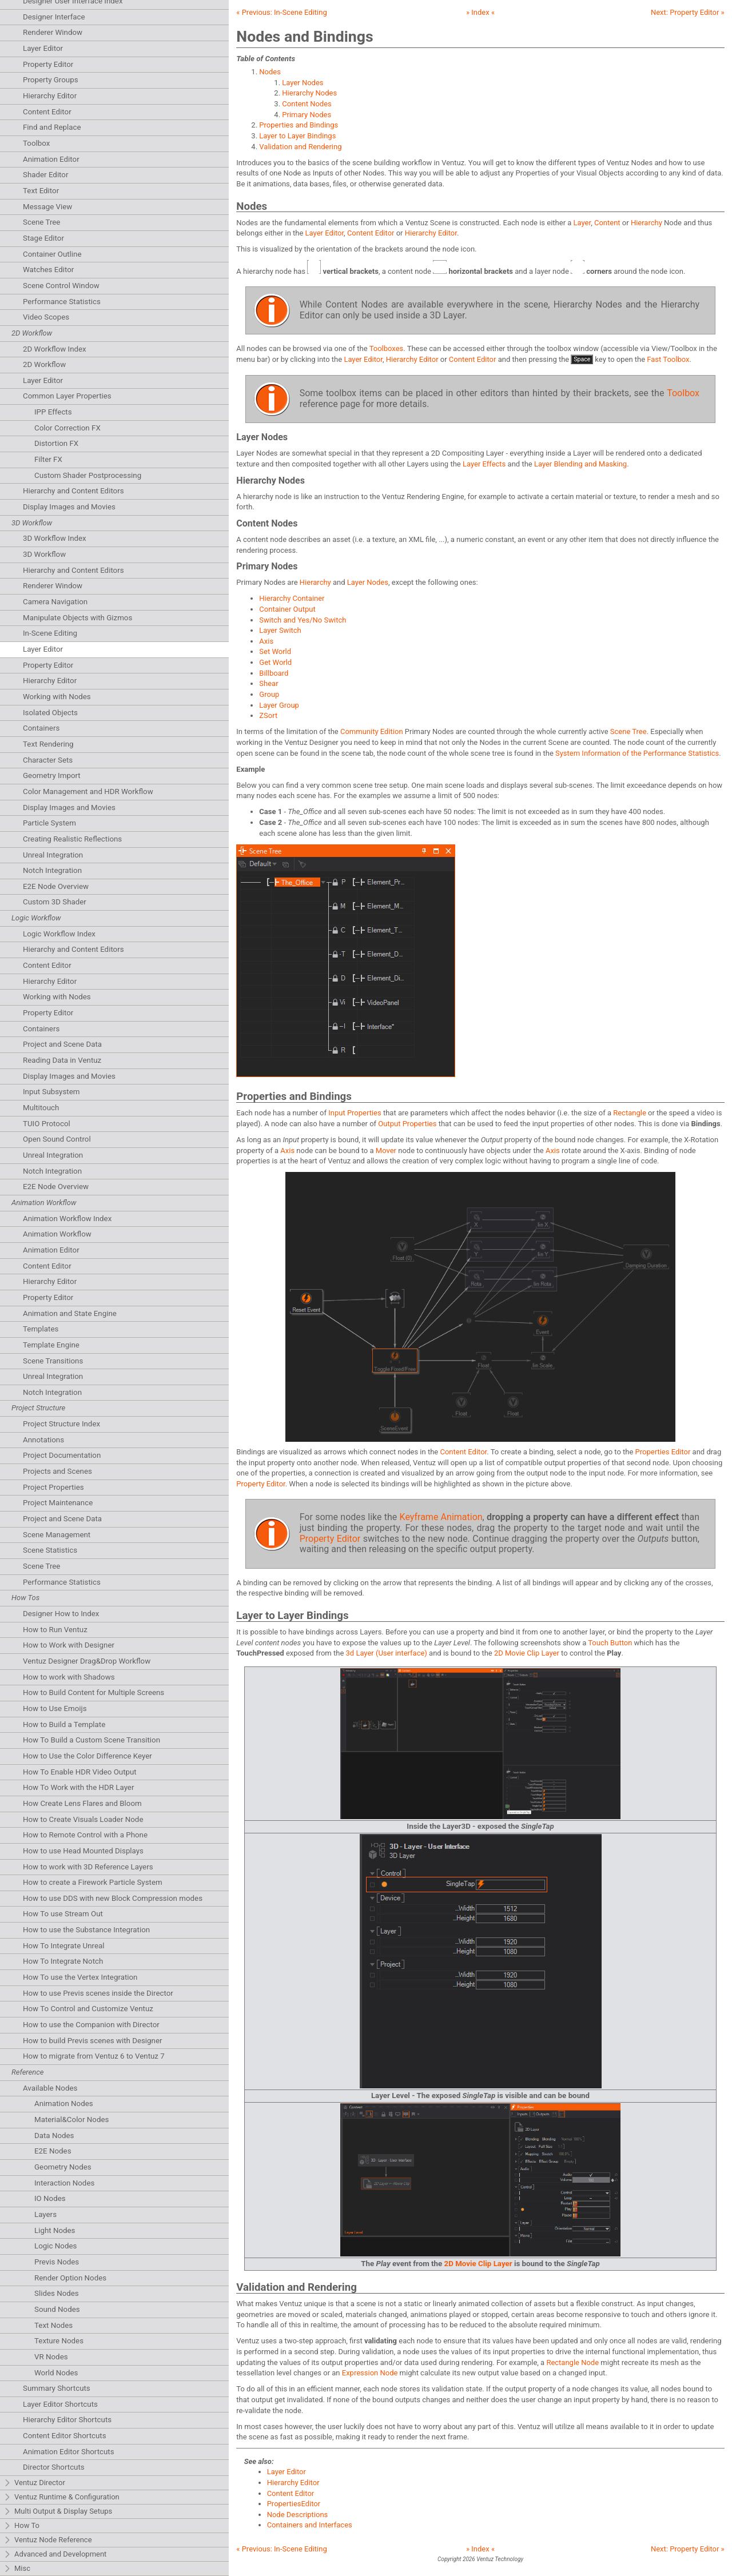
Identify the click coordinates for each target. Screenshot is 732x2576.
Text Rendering (48, 744)
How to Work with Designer (68, 1645)
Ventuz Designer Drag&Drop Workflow (86, 1661)
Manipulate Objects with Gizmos (77, 617)
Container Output (287, 609)
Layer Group (279, 705)
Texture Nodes (58, 2340)
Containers (41, 728)
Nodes (270, 71)
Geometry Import (52, 775)
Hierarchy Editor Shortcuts (67, 2419)
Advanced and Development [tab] (54, 2554)
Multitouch (41, 1107)
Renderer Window (52, 32)
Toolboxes (386, 348)
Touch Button (610, 1642)
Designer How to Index (61, 1613)
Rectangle (629, 1112)
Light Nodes (54, 2230)
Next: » (688, 12)
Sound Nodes (57, 2309)
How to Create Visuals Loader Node (83, 1819)
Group (269, 694)
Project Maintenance (58, 1502)
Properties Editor (663, 1451)
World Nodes (56, 2372)
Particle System (49, 823)
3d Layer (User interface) (386, 1653)
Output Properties (407, 1123)
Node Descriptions (297, 2514)
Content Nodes (306, 103)
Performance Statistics (62, 301)
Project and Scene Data (62, 1044)
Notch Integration (52, 870)
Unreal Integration (53, 855)
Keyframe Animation (441, 1517)
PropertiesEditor (294, 2503)
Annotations (43, 1439)
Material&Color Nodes (71, 2119)
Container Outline (52, 254)
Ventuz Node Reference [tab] (47, 2540)
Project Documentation (62, 1455)
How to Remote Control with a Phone (85, 1835)
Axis (266, 641)
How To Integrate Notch (63, 1961)
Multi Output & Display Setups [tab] (57, 2512)
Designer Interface (54, 17)
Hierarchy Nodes (309, 93)
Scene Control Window (61, 285)
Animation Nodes (63, 2103)
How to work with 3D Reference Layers (88, 1867)
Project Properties (53, 1487)
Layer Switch (280, 630)
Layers (45, 2214)
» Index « (480, 12)
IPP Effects (53, 412)
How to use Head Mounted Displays (83, 1851)
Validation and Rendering (300, 146)
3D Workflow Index (54, 538)
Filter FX (48, 459)
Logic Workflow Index (59, 934)
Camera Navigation (55, 601)
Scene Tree (41, 222)
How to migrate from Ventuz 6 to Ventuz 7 (94, 2056)
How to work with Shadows (69, 1677)
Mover (386, 1150)
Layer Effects (484, 464)
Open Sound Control (57, 1139)
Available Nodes (50, 2088)
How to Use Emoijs (55, 1708)
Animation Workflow (57, 1234)
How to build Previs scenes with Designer (92, 2040)
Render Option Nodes (70, 2278)
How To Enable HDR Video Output (80, 1772)
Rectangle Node (572, 2362)
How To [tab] (21, 2526)
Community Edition (371, 731)
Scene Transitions (53, 1361)
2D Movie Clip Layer (526, 1653)
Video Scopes (46, 317)
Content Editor (47, 111)
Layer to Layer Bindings (297, 135)
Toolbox (36, 143)
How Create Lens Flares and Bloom (82, 1803)
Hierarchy (646, 222)
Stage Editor (43, 238)
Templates (40, 1329)
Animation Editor (51, 159)
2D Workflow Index (54, 349)
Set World (275, 651)
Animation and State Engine (70, 1313)
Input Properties (354, 1112)
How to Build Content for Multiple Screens (93, 1692)
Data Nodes (54, 2135)
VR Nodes (51, 2356)
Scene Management (56, 1534)
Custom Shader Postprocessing (87, 475)
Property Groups (50, 79)
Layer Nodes (302, 82)
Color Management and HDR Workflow (88, 791)
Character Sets (48, 760)
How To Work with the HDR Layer (78, 1787)
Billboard (273, 673)
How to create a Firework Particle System (92, 1882)
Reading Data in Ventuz (62, 1060)
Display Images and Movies (69, 507)
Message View (47, 206)
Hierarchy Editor (50, 95)
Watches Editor (48, 269)
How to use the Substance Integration (86, 1929)
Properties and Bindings (298, 125)
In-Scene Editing (50, 633)
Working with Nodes (57, 696)
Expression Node (370, 2372)
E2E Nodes (52, 2151)
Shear (268, 683)
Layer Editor (43, 48)
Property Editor (48, 64)
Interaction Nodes (64, 2183)
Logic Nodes (55, 2246)
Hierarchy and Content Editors (73, 491)
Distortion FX (56, 443)
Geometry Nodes (63, 2167)
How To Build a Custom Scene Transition (91, 1740)
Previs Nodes (56, 2262)
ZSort (268, 715)
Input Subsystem (51, 1091)
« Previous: (281, 12)
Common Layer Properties (67, 396)
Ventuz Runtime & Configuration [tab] (61, 2497)
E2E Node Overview (56, 886)
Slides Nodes (56, 2293)
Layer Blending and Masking (580, 464)
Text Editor (41, 190)
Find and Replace (52, 127)
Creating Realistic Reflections (72, 839)
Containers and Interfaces (309, 2525)
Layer (582, 222)
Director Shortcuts (54, 2467)
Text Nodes (53, 2325)
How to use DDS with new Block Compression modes (112, 1898)
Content (607, 222)
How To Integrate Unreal (63, 1945)
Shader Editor (45, 174)
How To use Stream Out (63, 1913)
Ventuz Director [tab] (34, 2483)
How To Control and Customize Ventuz (88, 2008)
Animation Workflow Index (67, 1218)
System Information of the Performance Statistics (637, 753)
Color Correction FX (67, 428)
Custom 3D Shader (54, 902)
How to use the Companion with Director (91, 2024)
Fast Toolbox (668, 359)
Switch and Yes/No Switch (302, 620)
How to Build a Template (64, 1724)
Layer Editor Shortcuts (60, 2404)
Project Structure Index (61, 1423)
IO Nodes (50, 2198)
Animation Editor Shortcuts (68, 2451)
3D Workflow (44, 554)
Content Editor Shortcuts (64, 2435)
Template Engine (51, 1345)
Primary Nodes (306, 114)
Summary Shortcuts (56, 2388)
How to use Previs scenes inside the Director (98, 1993)
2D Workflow (44, 364)
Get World (275, 662)
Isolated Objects (50, 712)
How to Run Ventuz (55, 1629)
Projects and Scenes (57, 1471)
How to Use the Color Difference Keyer (87, 1756)
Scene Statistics (50, 1550)
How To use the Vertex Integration (80, 1977)
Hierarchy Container (291, 598)
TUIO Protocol (46, 1123)
